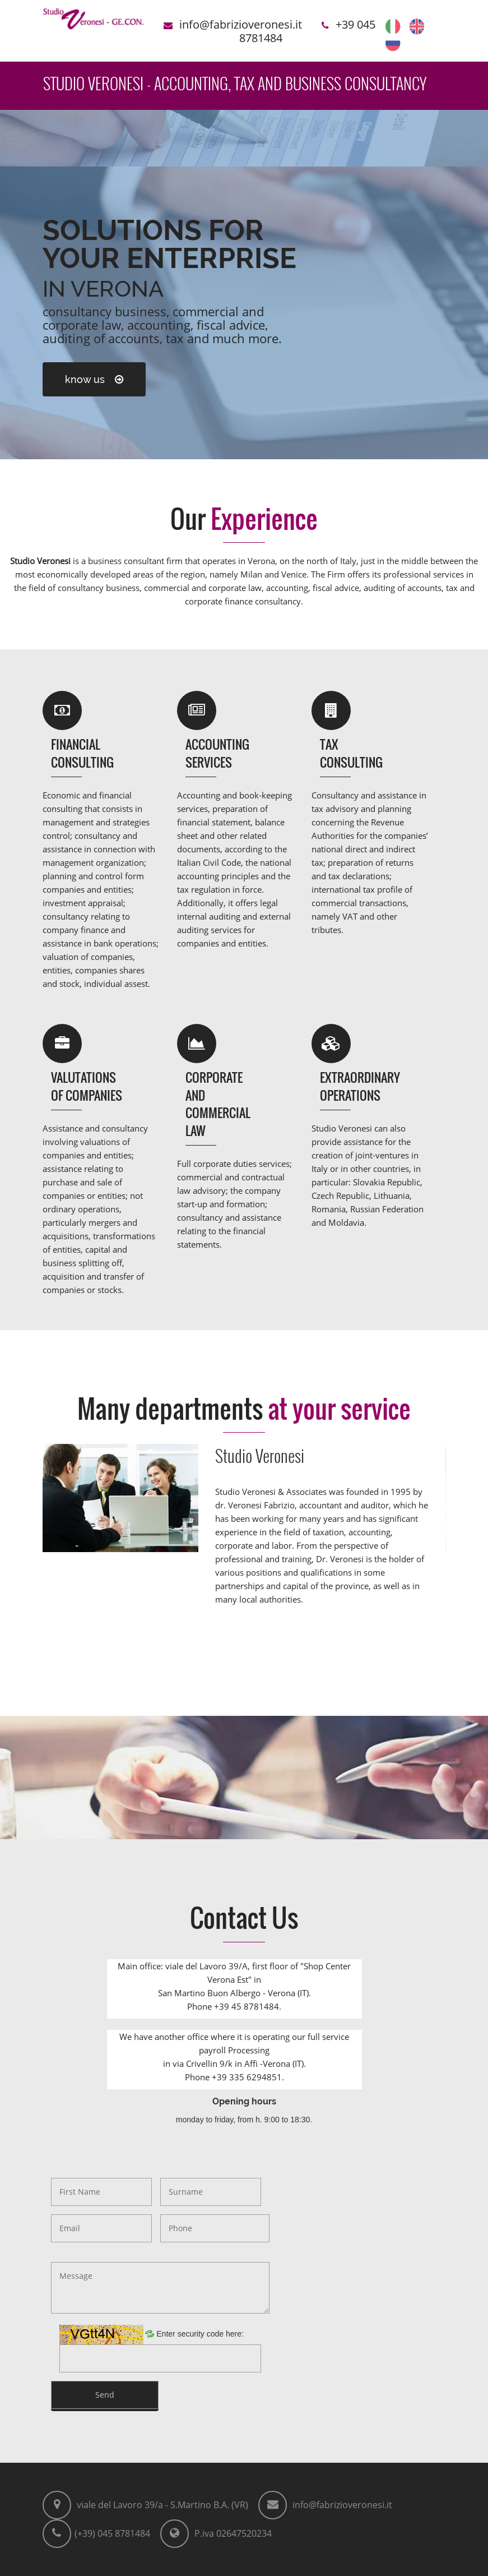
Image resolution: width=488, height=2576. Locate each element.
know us (94, 379)
